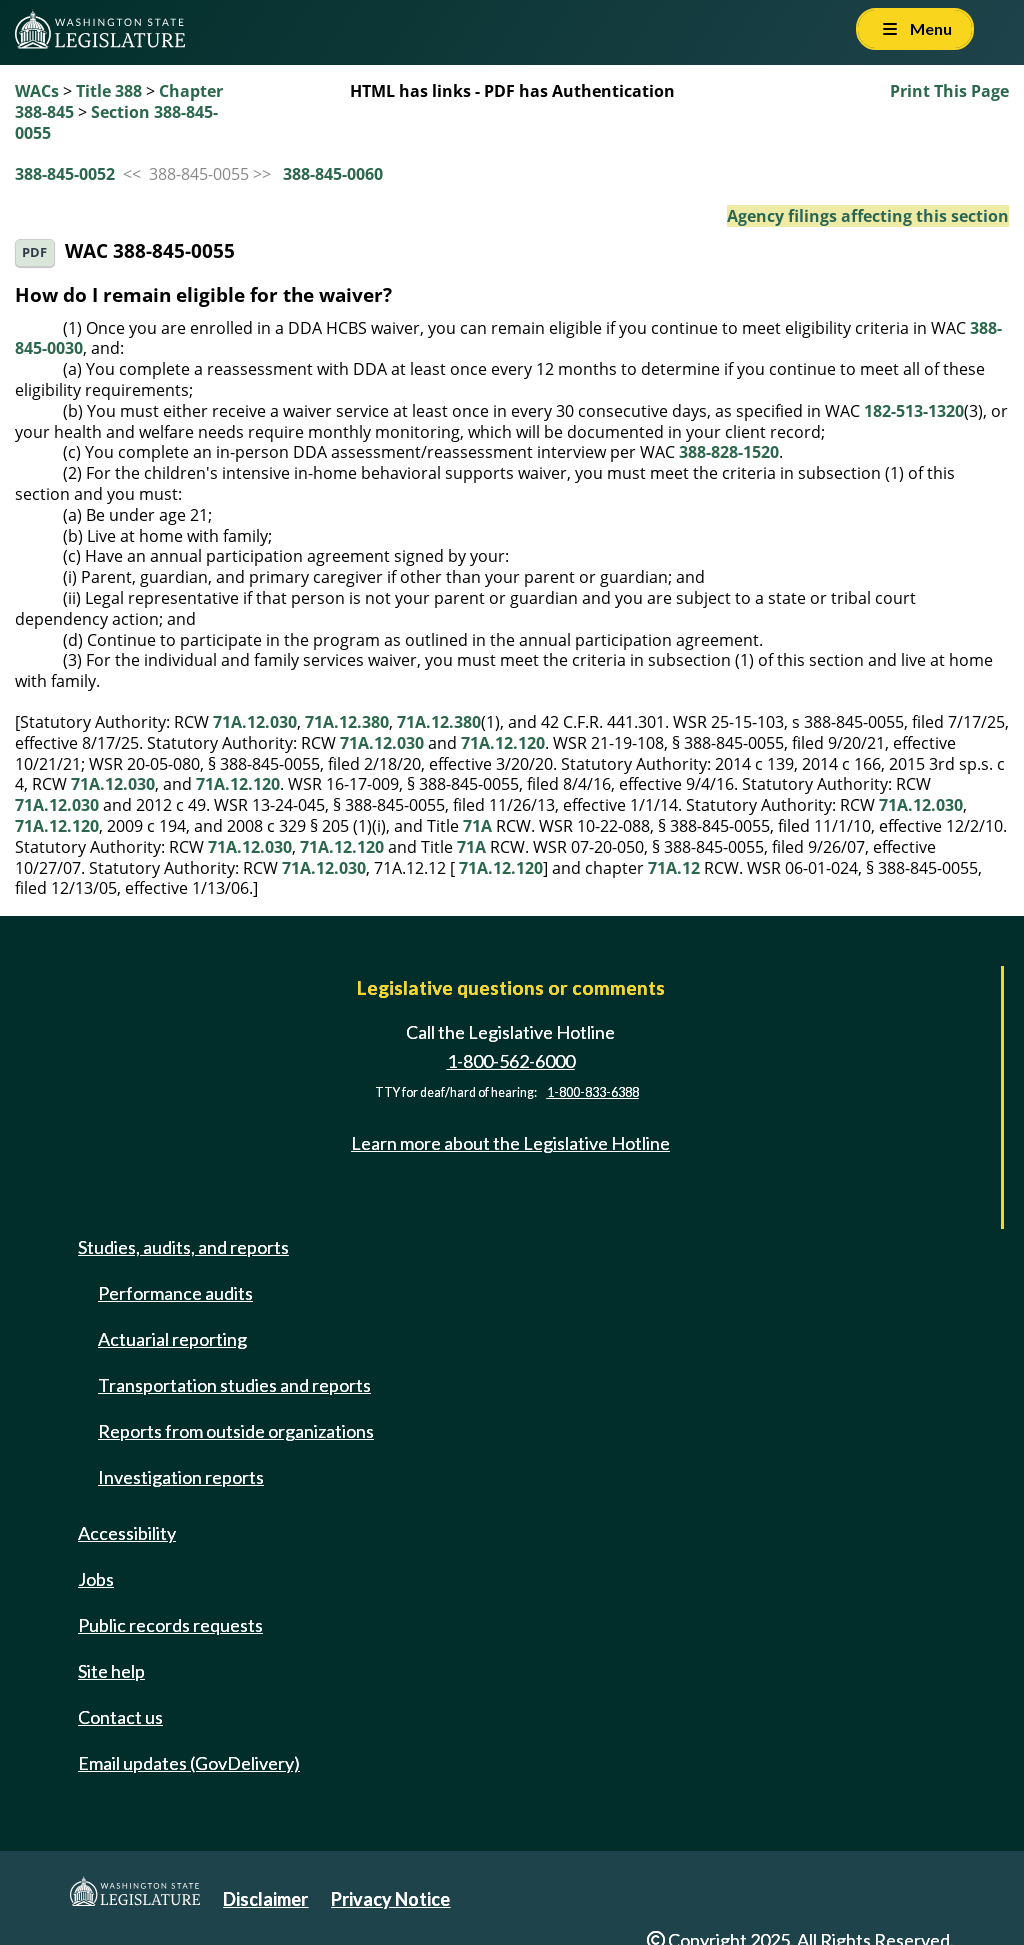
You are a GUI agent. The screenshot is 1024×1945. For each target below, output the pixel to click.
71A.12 (674, 868)
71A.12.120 (503, 743)
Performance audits (175, 1293)
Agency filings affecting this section (868, 216)
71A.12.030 (255, 722)
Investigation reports (181, 1477)
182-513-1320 (914, 411)
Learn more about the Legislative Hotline (510, 1143)
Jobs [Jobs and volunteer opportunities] (96, 1579)
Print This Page (949, 91)
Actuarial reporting (172, 1339)
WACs (37, 91)
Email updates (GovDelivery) (189, 1763)
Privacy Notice (390, 1899)
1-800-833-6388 (593, 1092)
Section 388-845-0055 (116, 122)
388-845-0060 (333, 174)
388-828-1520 (729, 452)
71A (477, 826)
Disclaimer (265, 1899)
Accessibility (127, 1533)
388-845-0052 (65, 174)
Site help (111, 1671)
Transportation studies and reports (234, 1385)
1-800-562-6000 (511, 1061)
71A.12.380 (347, 722)
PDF (34, 252)
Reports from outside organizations (236, 1431)
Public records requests (170, 1625)
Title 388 (109, 91)
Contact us (120, 1717)
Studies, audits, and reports (183, 1247)
